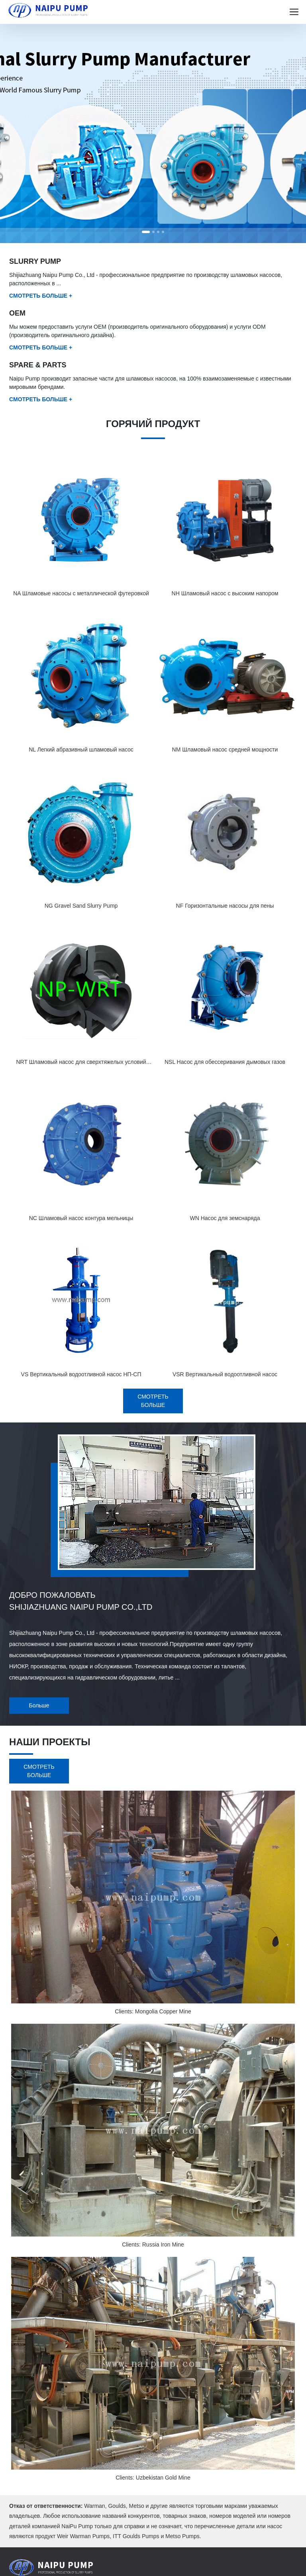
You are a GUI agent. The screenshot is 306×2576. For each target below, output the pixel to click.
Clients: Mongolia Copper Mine (153, 2011)
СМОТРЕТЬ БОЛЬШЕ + (40, 295)
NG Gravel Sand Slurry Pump (81, 905)
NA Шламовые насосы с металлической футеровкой (81, 593)
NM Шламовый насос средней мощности (225, 749)
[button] (146, 232)
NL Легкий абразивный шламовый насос (81, 749)
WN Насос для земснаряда (225, 1218)
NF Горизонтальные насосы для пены (225, 905)
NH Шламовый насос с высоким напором (225, 593)
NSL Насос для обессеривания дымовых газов (225, 1062)
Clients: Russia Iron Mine (153, 2244)
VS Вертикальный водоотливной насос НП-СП (81, 1374)
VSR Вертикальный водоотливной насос (225, 1374)
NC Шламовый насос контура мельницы (81, 1218)
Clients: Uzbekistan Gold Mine (153, 2477)
